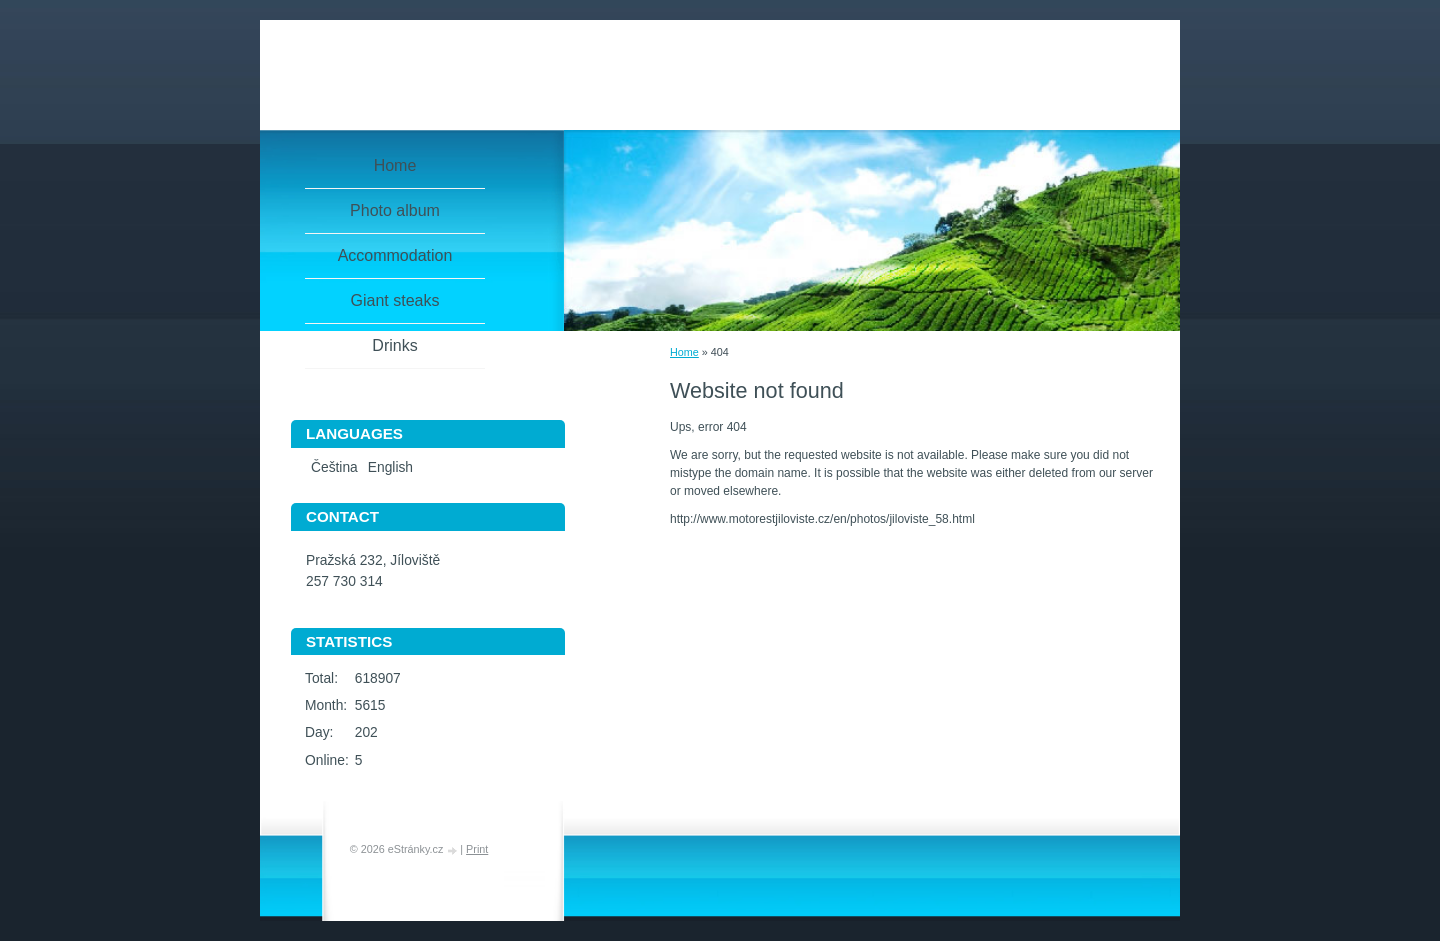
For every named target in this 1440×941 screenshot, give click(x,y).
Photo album (395, 210)
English (390, 467)
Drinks (394, 345)
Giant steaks (395, 300)
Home (684, 352)
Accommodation (395, 255)
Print (477, 849)
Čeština (334, 467)
